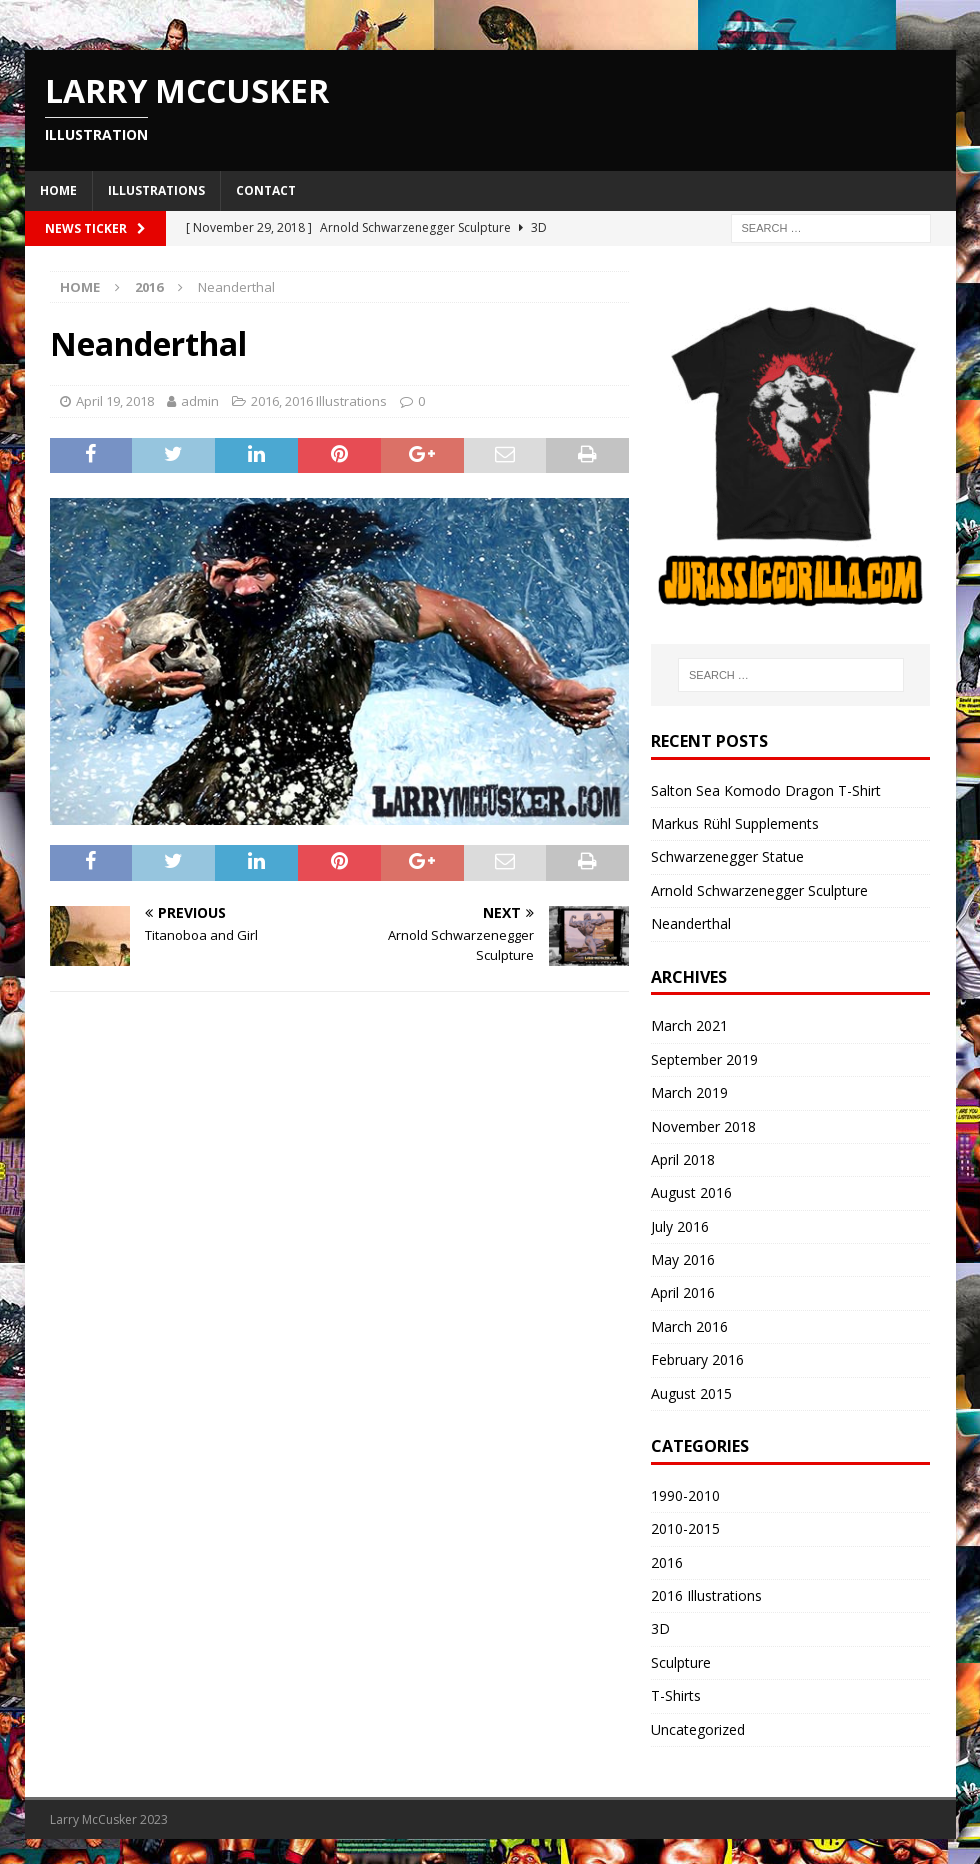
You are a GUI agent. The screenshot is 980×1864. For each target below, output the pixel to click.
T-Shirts (676, 1695)
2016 (265, 401)
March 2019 (689, 1092)
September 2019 (704, 1059)
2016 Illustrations (336, 401)
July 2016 (680, 1226)
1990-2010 (685, 1495)
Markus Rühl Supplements (735, 823)
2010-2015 (685, 1528)
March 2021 (689, 1025)
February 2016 (697, 1359)
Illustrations (156, 190)
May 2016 (683, 1259)
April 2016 (683, 1292)
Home (58, 190)
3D (660, 1628)
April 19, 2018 (115, 401)
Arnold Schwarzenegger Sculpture (759, 890)
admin (200, 401)
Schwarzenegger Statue (727, 856)
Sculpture (681, 1662)
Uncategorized (698, 1729)
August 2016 (691, 1192)
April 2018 (683, 1159)
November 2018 (703, 1126)
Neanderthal (691, 923)
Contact (266, 190)
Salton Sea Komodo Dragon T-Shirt (766, 790)
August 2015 (691, 1393)
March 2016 (689, 1326)
